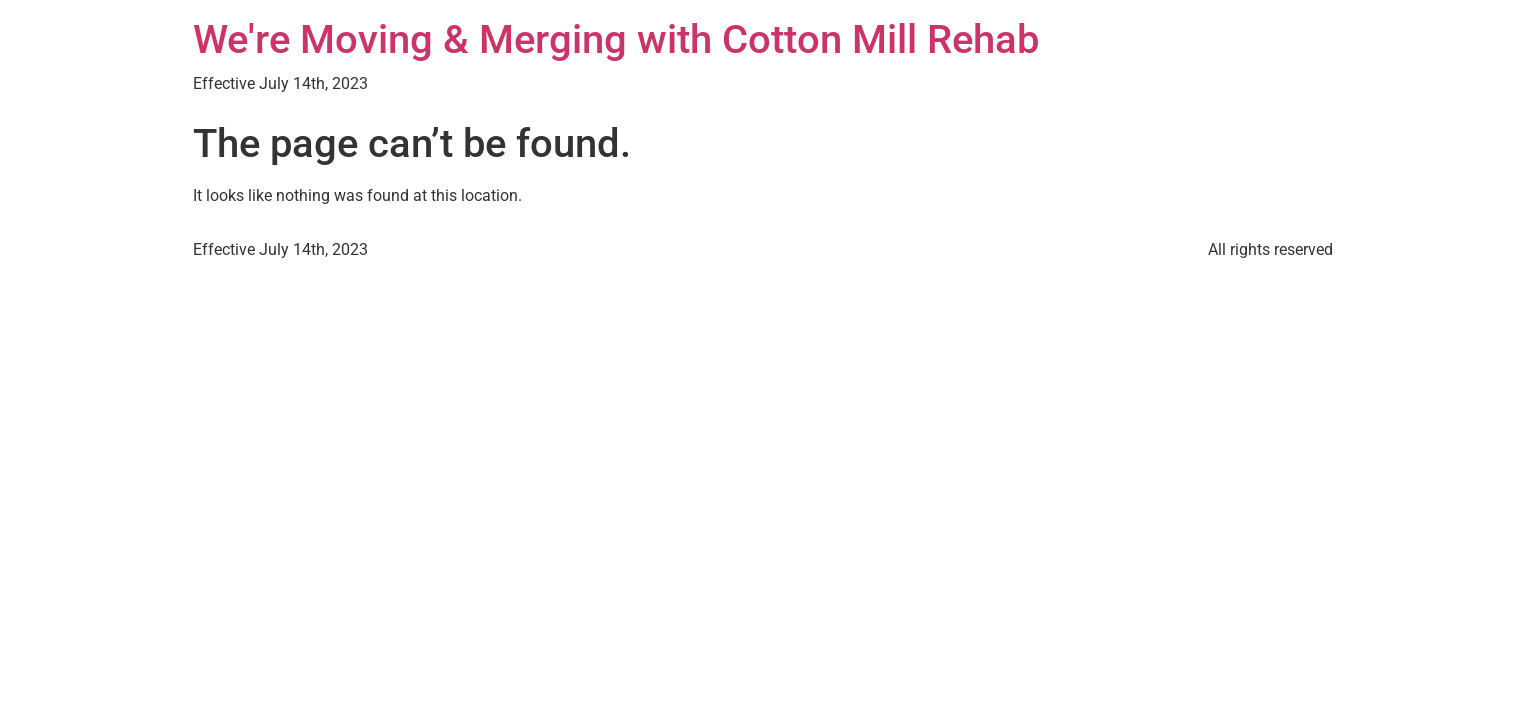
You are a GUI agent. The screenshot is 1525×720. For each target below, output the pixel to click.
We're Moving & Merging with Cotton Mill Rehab (616, 39)
